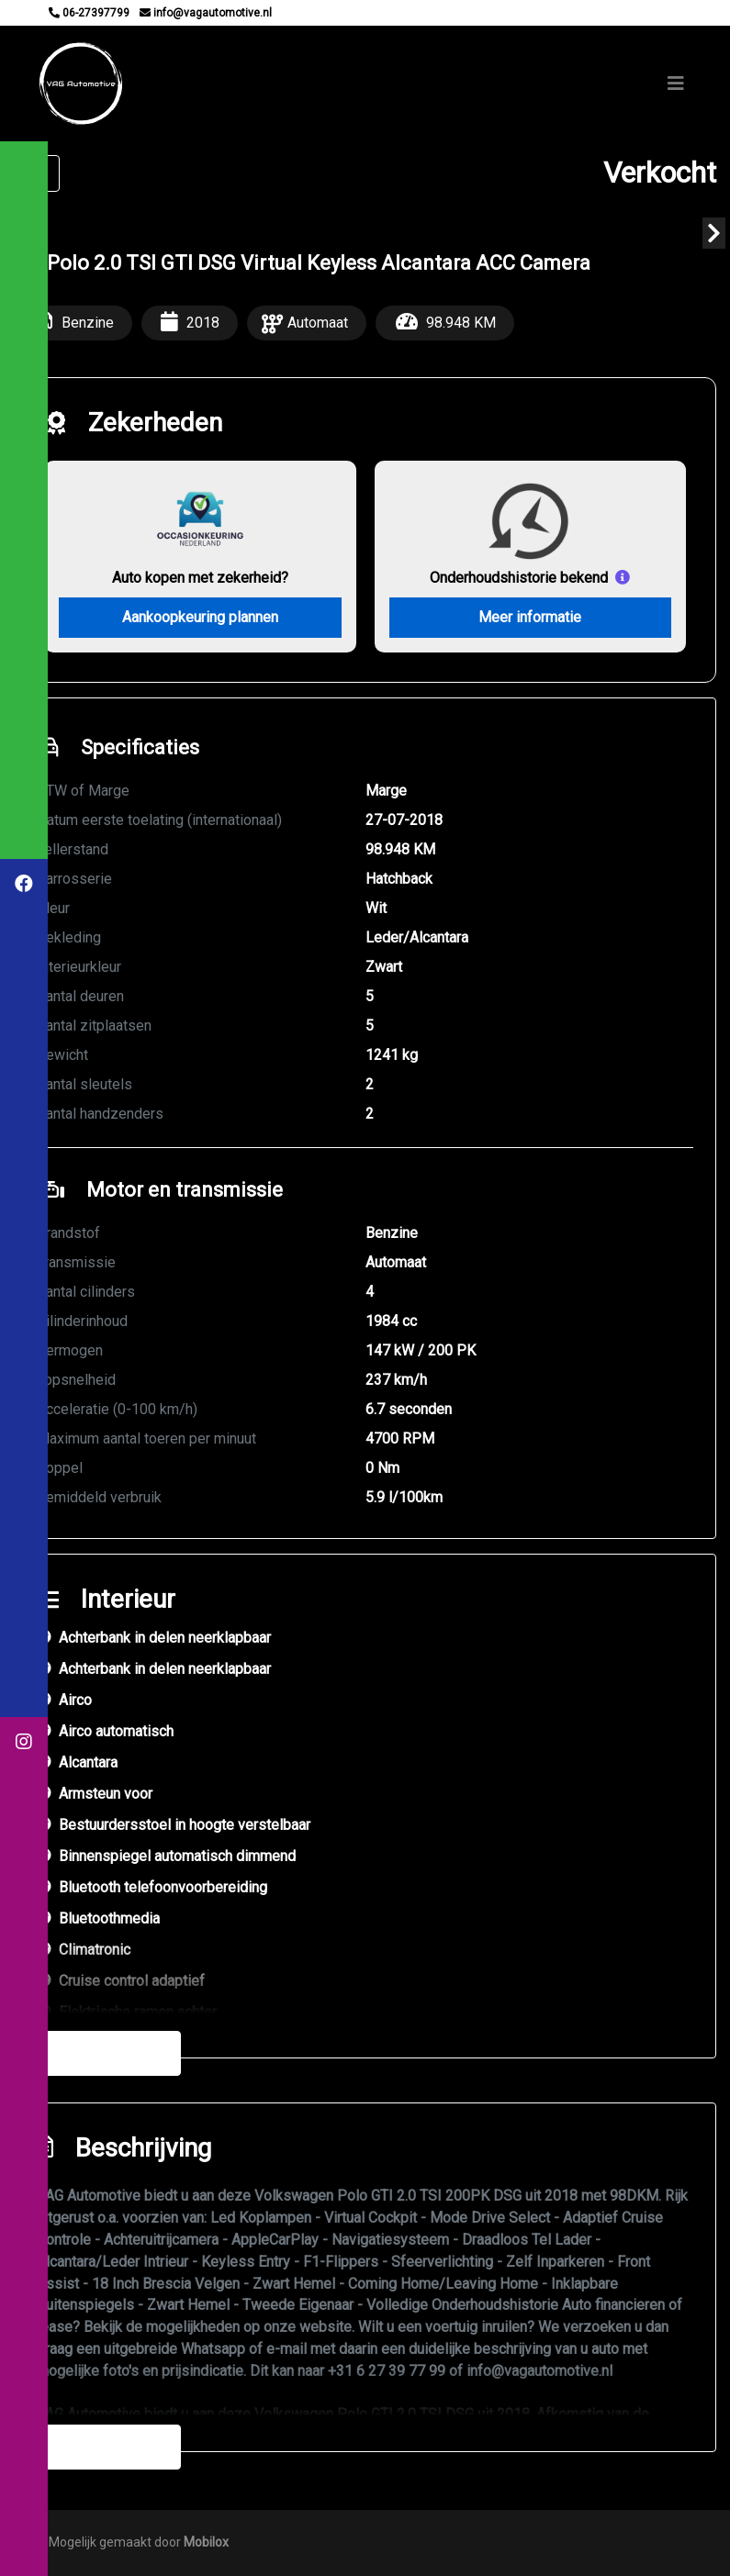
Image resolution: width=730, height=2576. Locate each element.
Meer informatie (529, 617)
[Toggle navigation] (676, 83)
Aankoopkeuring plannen (200, 617)
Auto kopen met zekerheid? (200, 576)
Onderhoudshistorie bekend (519, 576)
